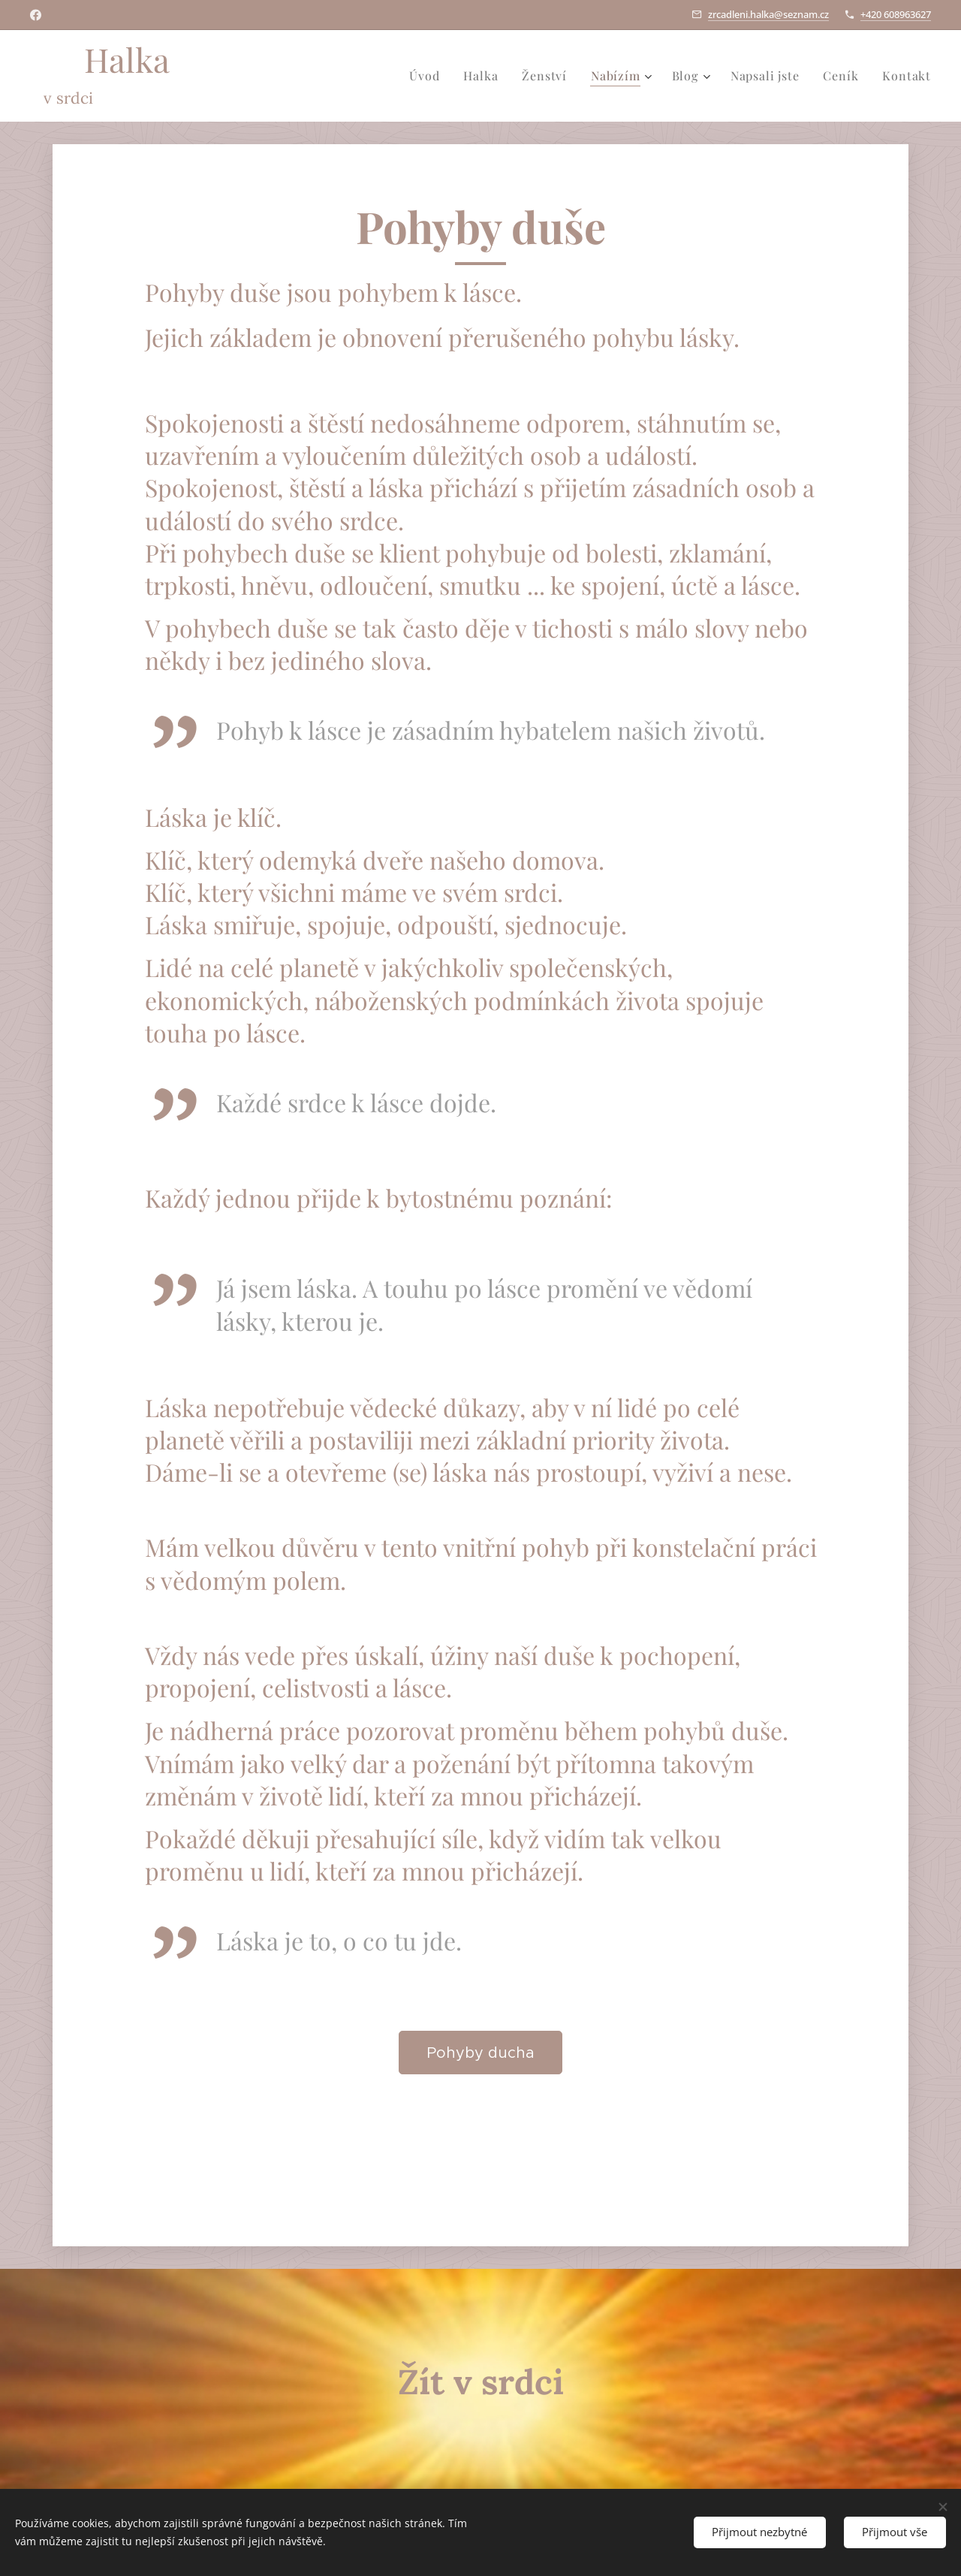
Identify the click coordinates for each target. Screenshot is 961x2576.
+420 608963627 (895, 14)
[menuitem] (428, 76)
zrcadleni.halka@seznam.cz (768, 14)
